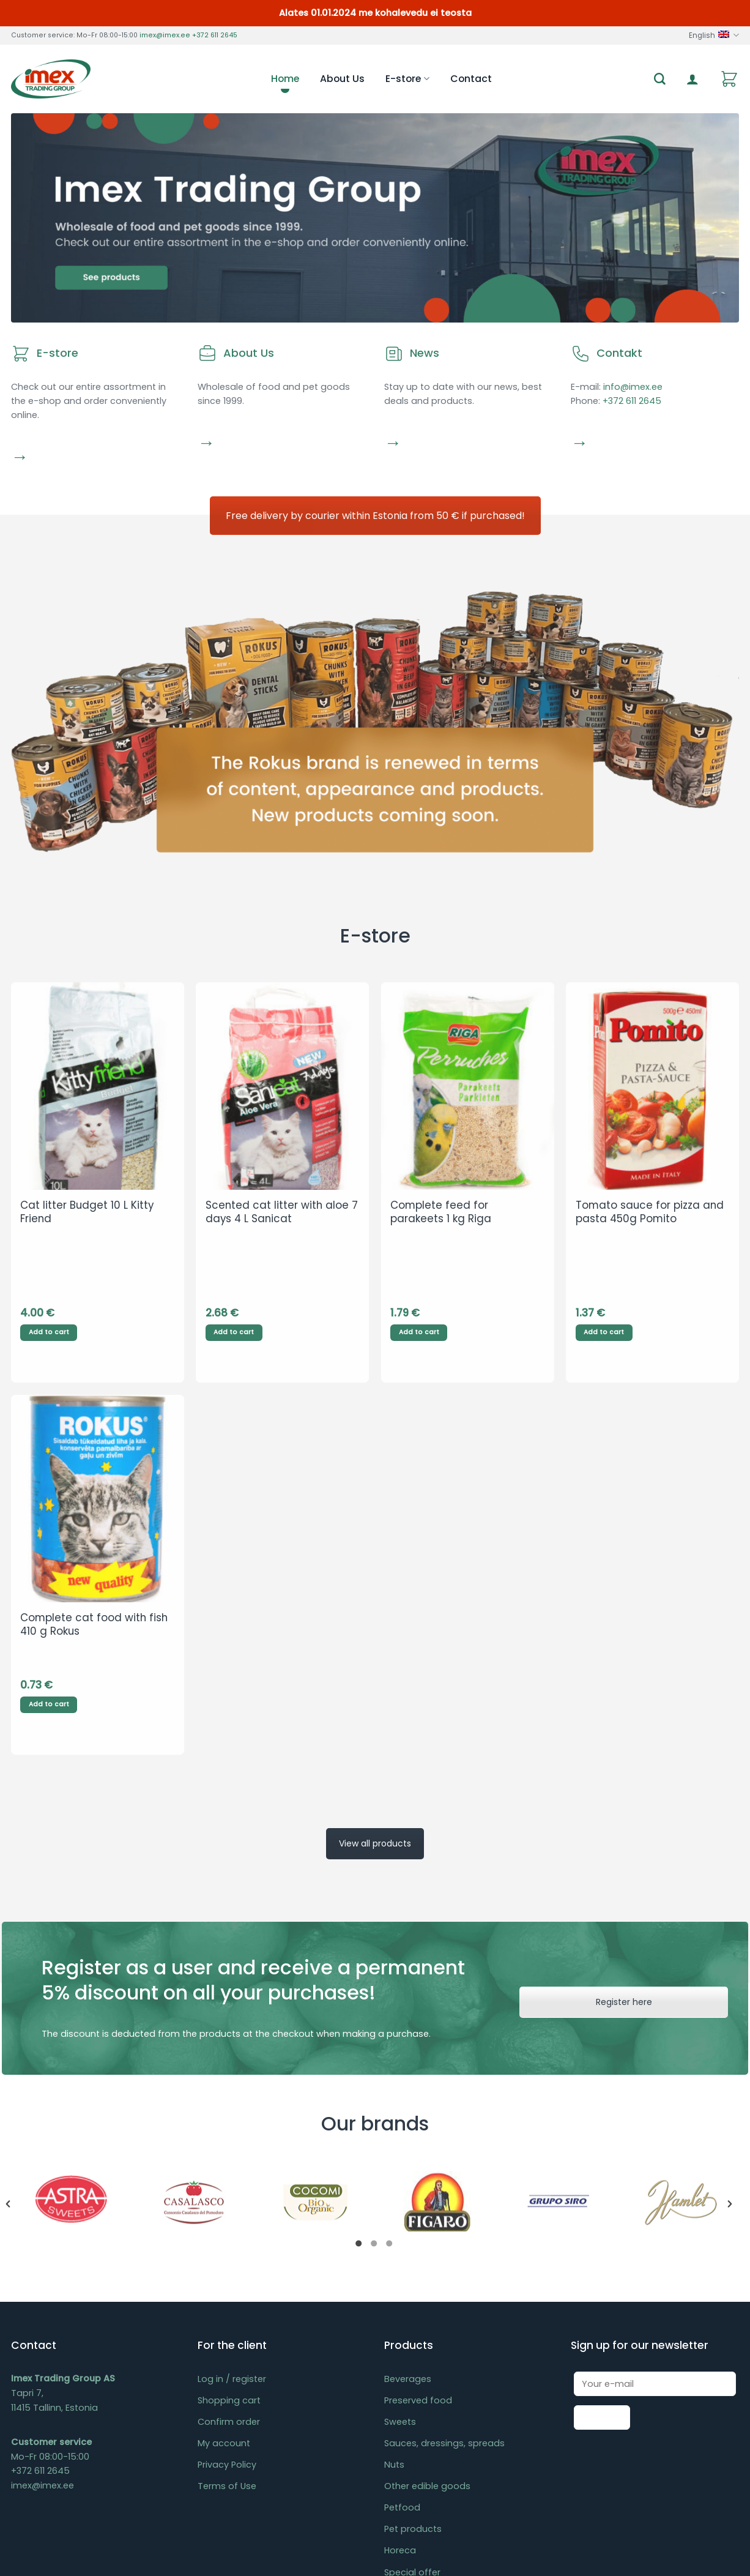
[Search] (660, 79)
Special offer (412, 2392)
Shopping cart (229, 2221)
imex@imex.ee (164, 35)
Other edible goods (427, 2307)
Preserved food (418, 2221)
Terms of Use (227, 2307)
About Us (342, 79)
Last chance (411, 2414)
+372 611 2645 (214, 35)
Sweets (400, 2242)
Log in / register (232, 2199)
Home (285, 79)
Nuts (394, 2285)
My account (224, 2264)
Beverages (407, 2199)
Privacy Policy (227, 2285)
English (714, 35)
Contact (471, 79)
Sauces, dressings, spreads (444, 2264)
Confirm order (229, 2242)
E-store (407, 79)
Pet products (413, 2349)
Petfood (402, 2328)
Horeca (400, 2371)
